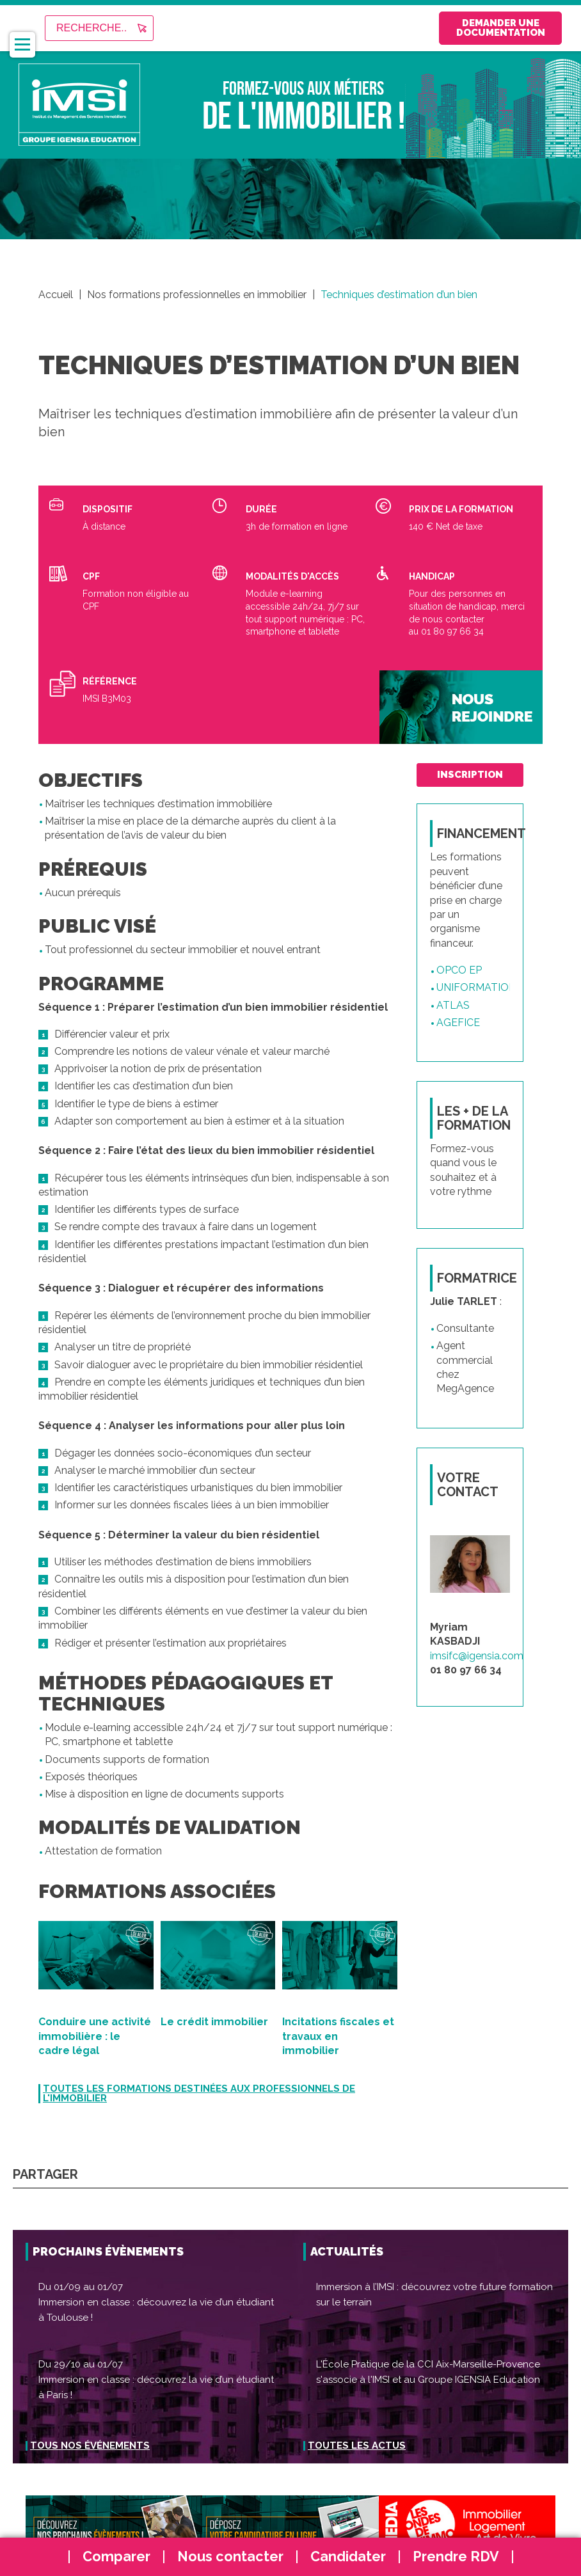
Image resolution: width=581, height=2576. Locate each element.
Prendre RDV (456, 2556)
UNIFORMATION (476, 990)
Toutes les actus (357, 2445)
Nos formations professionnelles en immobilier (196, 294)
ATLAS (453, 1007)
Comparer (116, 2556)
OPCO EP (459, 972)
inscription (470, 774)
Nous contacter (230, 2556)
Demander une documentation (478, 27)
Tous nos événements (90, 2445)
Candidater (348, 2556)
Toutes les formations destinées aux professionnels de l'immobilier (199, 2093)
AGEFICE (458, 1024)
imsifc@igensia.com (476, 1658)
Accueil (55, 294)
